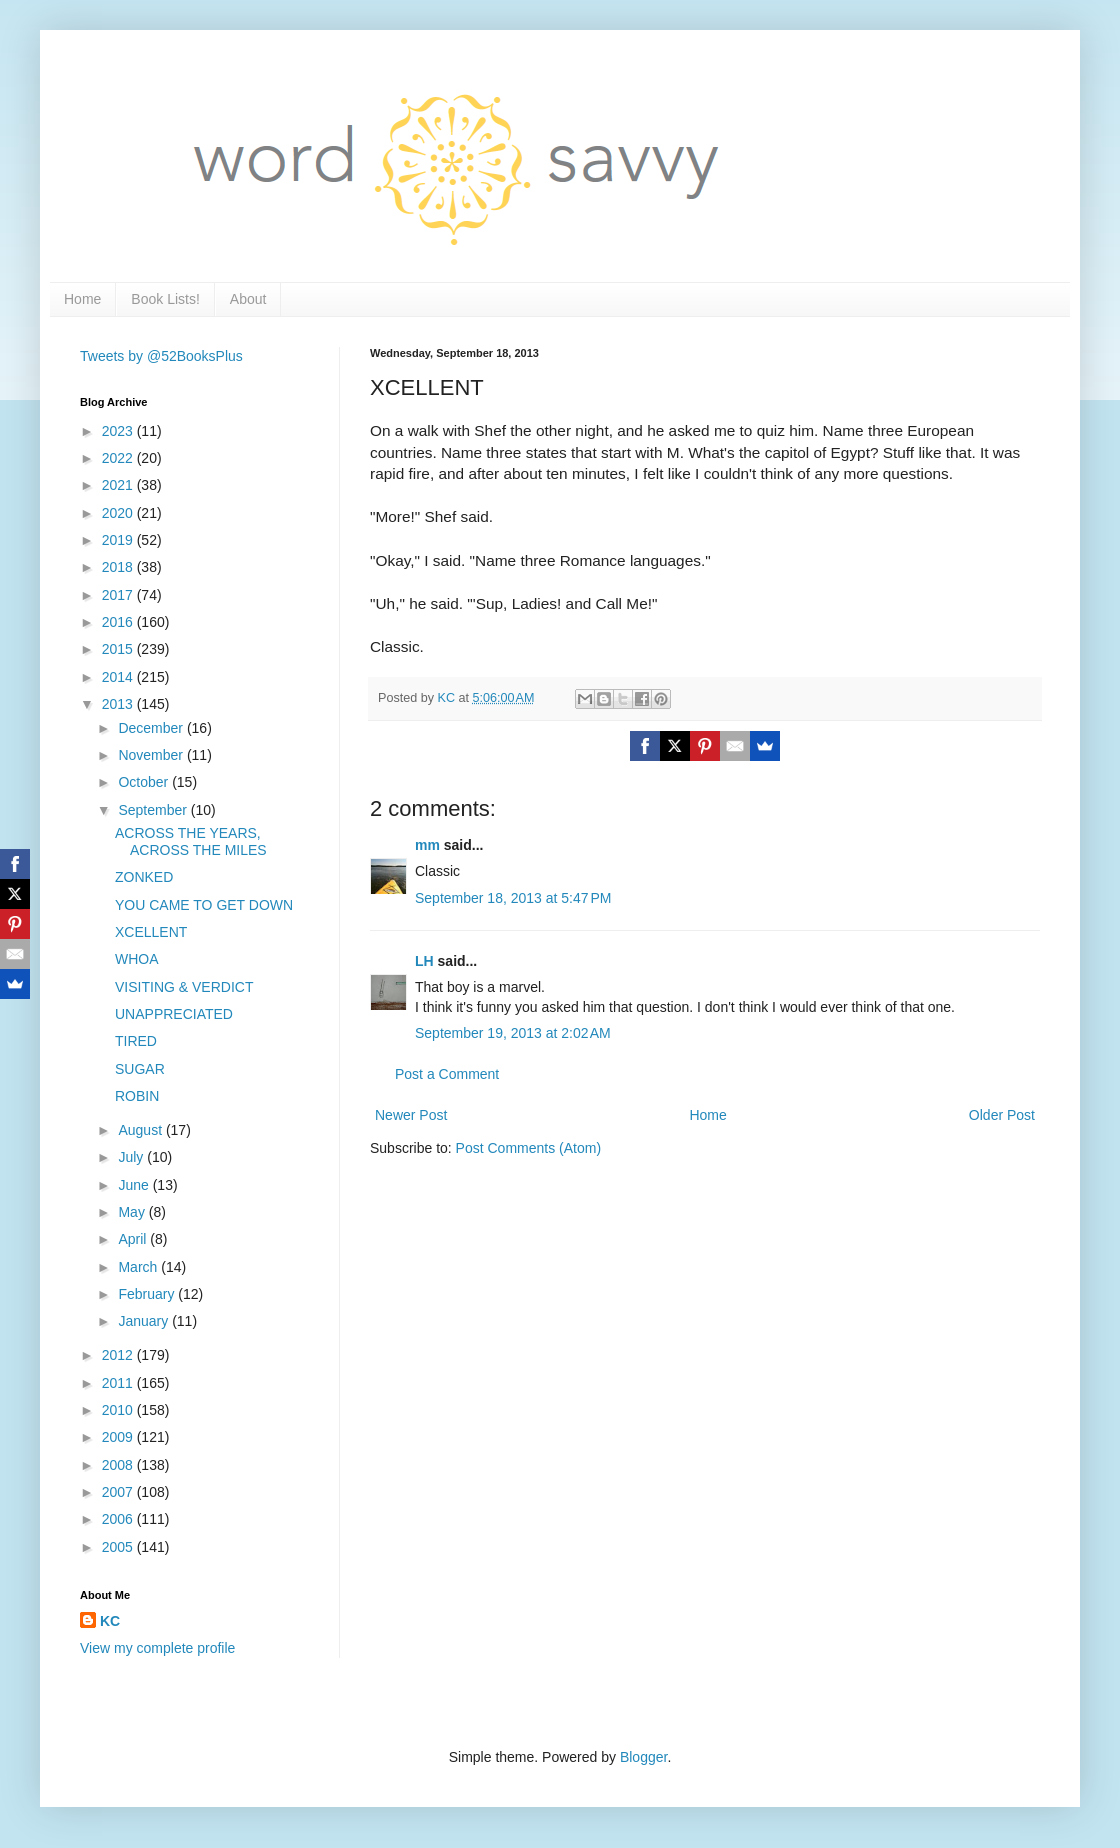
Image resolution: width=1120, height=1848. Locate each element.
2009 (119, 1437)
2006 (119, 1519)
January (145, 1321)
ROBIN (137, 1096)
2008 (119, 1465)
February (148, 1294)
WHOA (137, 959)
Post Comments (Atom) (528, 1148)
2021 (119, 485)
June (135, 1185)
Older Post (1002, 1115)
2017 (119, 595)
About (248, 299)
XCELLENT (151, 932)
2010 (119, 1410)
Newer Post (411, 1115)
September (154, 810)
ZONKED (144, 877)
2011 (119, 1383)
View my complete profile (157, 1648)
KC (110, 1621)
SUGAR (140, 1069)
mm (427, 845)
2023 (119, 431)
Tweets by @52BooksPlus (161, 356)
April (134, 1239)
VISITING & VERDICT (184, 987)
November (152, 755)
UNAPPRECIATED (174, 1014)
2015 (119, 649)
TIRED (136, 1041)
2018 (119, 567)
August (141, 1130)
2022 (119, 458)
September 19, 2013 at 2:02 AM (513, 1033)
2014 (119, 677)
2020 (119, 513)
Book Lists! (165, 299)
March (139, 1267)
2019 (119, 540)
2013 (119, 704)
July (132, 1157)
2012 (119, 1355)
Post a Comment (447, 1074)
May (133, 1212)
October (145, 782)
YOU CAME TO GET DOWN (204, 905)
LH (424, 961)
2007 (119, 1492)
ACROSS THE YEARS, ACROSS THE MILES (191, 841)
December (152, 728)
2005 (119, 1547)
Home (82, 299)
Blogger (643, 1757)
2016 (119, 622)
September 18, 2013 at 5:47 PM (513, 898)
